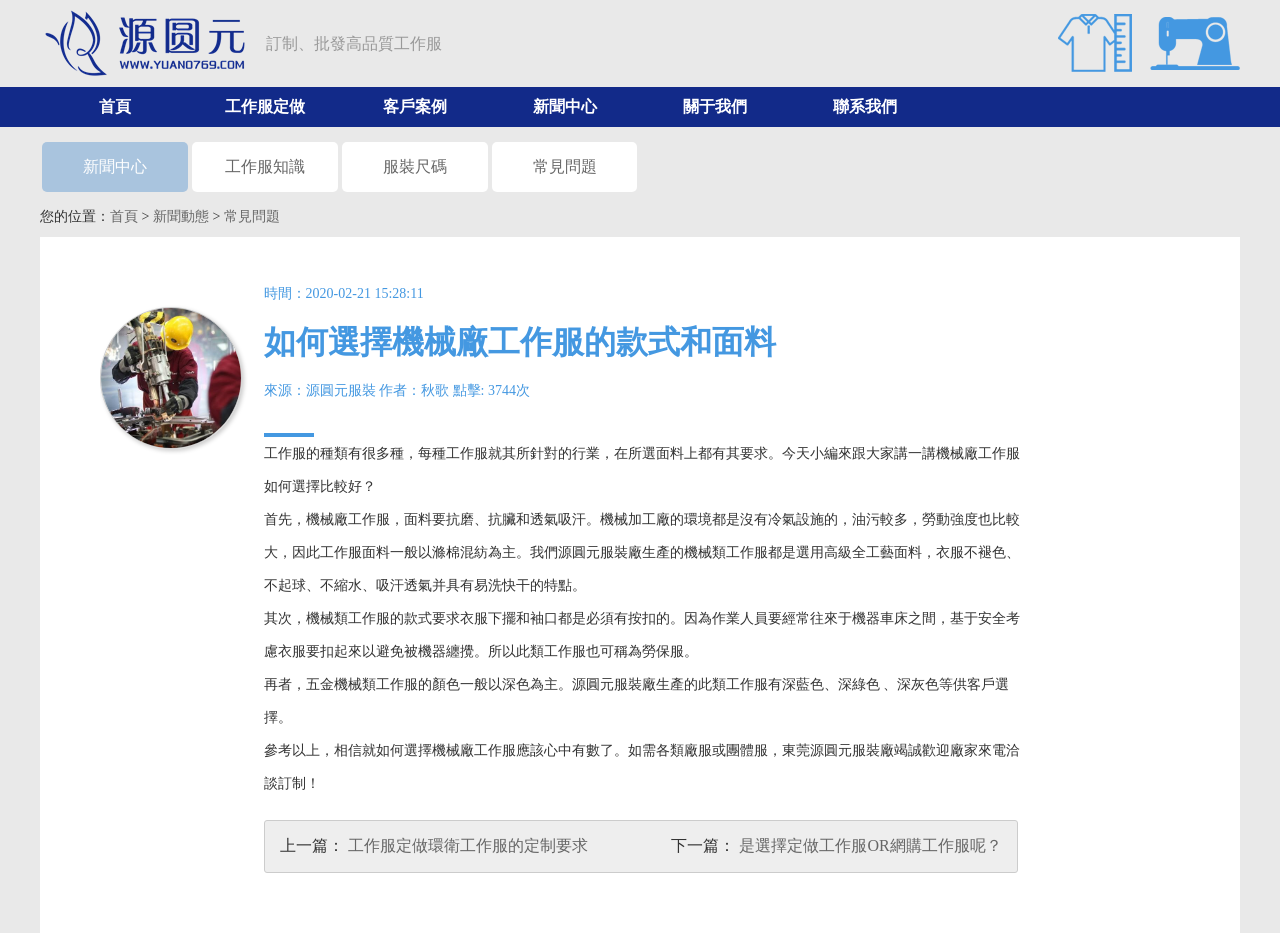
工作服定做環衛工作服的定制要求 (468, 845)
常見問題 (565, 166)
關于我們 (715, 106)
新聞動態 (181, 216)
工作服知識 (265, 166)
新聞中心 (565, 106)
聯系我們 (865, 106)
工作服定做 (265, 106)
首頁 (115, 106)
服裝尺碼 (415, 166)
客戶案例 (415, 106)
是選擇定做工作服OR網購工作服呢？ (870, 845)
